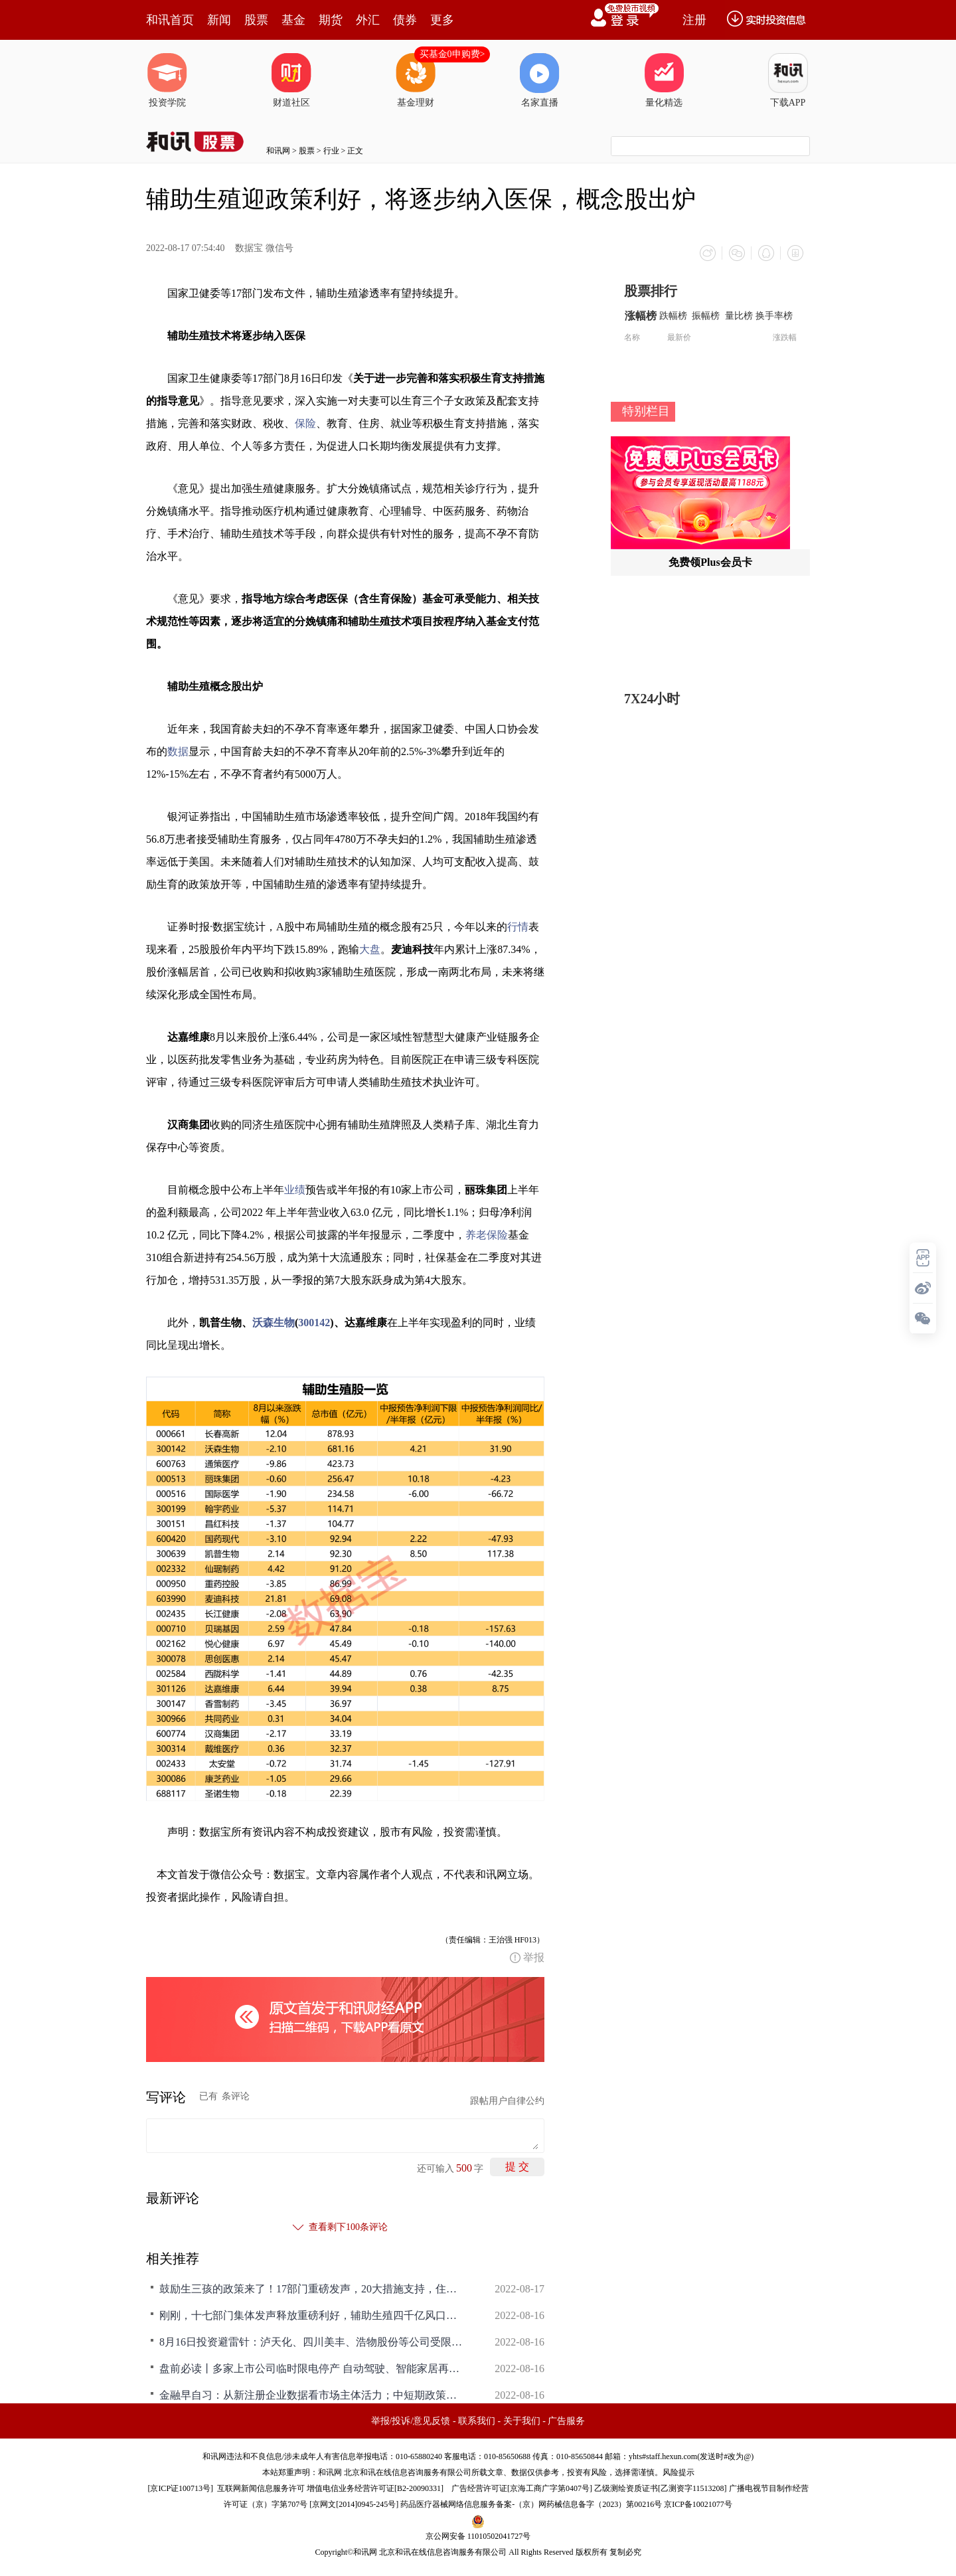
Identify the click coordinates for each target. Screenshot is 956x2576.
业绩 (294, 1189)
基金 (293, 20)
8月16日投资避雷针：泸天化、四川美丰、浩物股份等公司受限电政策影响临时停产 (312, 2342)
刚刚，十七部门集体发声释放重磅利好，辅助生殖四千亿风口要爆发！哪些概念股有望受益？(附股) (312, 2315)
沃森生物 (273, 1322)
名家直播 (540, 80)
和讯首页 (170, 20)
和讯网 (278, 150)
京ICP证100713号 (180, 2488)
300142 (314, 1322)
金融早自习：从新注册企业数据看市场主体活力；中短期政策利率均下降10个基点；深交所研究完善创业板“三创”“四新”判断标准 (312, 2395)
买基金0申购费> (452, 54)
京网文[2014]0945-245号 (354, 2504)
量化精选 (664, 80)
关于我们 (521, 2421)
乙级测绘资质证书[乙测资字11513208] (660, 2488)
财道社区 (291, 80)
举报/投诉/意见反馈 (411, 2421)
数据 (178, 751)
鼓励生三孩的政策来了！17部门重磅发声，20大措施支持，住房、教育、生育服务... (312, 2288)
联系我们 (476, 2421)
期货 (331, 20)
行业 (331, 150)
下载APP (788, 80)
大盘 (369, 949)
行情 (517, 926)
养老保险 (486, 1235)
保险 (305, 423)
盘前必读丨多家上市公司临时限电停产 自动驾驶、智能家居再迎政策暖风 (312, 2368)
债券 (405, 20)
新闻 (219, 20)
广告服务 (566, 2421)
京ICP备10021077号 (698, 2504)
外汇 (368, 20)
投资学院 (167, 80)
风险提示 (678, 2472)
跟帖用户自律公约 (507, 2101)
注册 (694, 20)
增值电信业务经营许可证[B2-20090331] (375, 2488)
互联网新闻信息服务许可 (261, 2488)
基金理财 (416, 80)
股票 (256, 20)
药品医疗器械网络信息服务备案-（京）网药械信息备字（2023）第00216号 (531, 2504)
